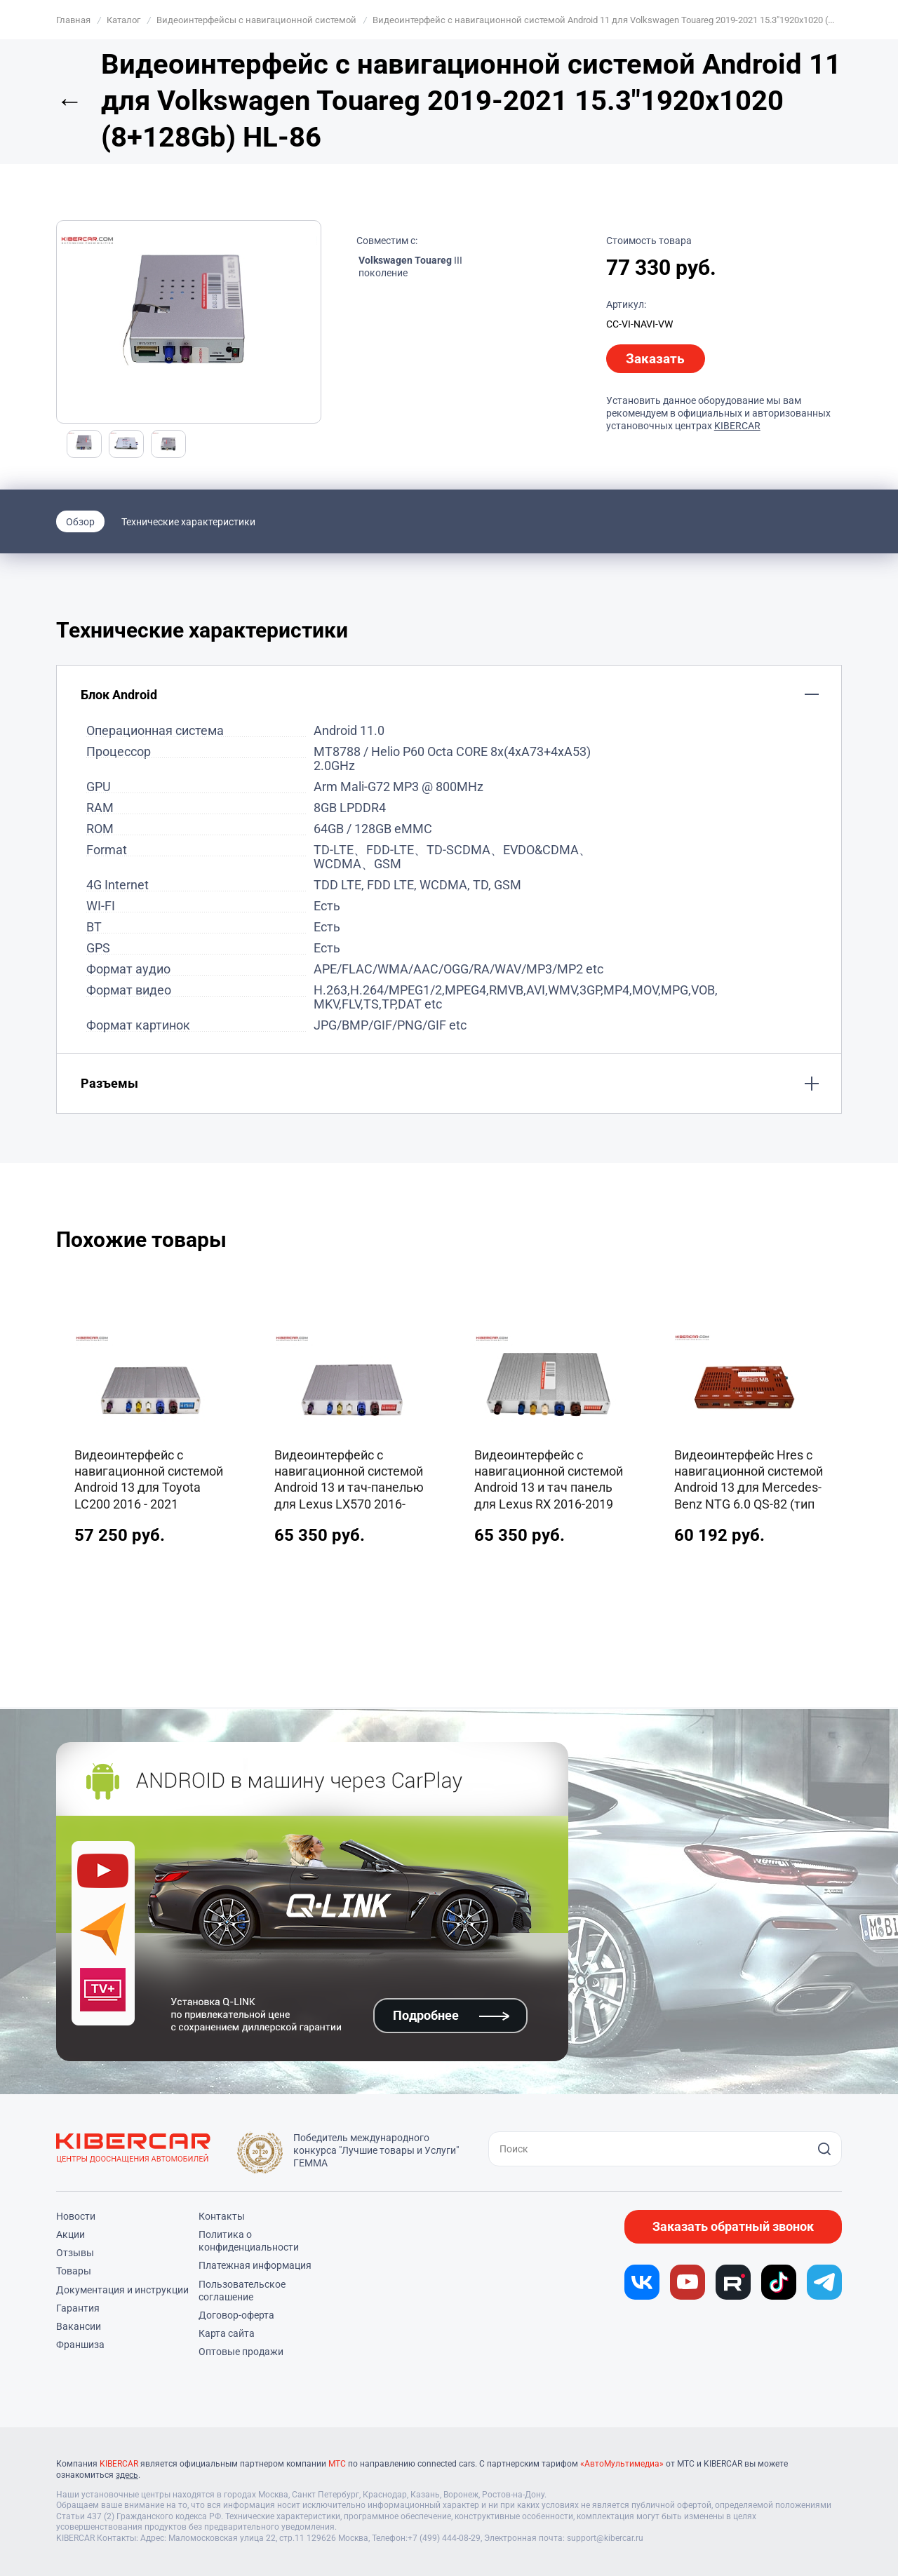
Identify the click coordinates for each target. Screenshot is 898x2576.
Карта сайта (227, 2333)
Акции (70, 2234)
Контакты (222, 2216)
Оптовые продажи (241, 2351)
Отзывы (75, 2252)
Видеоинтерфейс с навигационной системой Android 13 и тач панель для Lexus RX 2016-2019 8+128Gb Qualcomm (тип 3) (548, 1481)
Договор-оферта (236, 2315)
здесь (127, 2475)
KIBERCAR (737, 425)
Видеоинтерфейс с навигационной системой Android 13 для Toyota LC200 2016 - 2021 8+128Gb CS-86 (148, 1481)
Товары (73, 2271)
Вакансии (78, 2326)
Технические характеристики (188, 521)
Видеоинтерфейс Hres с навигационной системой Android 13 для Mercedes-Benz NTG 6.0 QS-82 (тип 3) (748, 1481)
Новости (75, 2216)
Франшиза (80, 2344)
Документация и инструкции (122, 2289)
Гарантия (78, 2308)
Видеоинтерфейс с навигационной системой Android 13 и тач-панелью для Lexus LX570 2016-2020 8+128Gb (349, 1481)
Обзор (80, 521)
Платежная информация (255, 2265)
